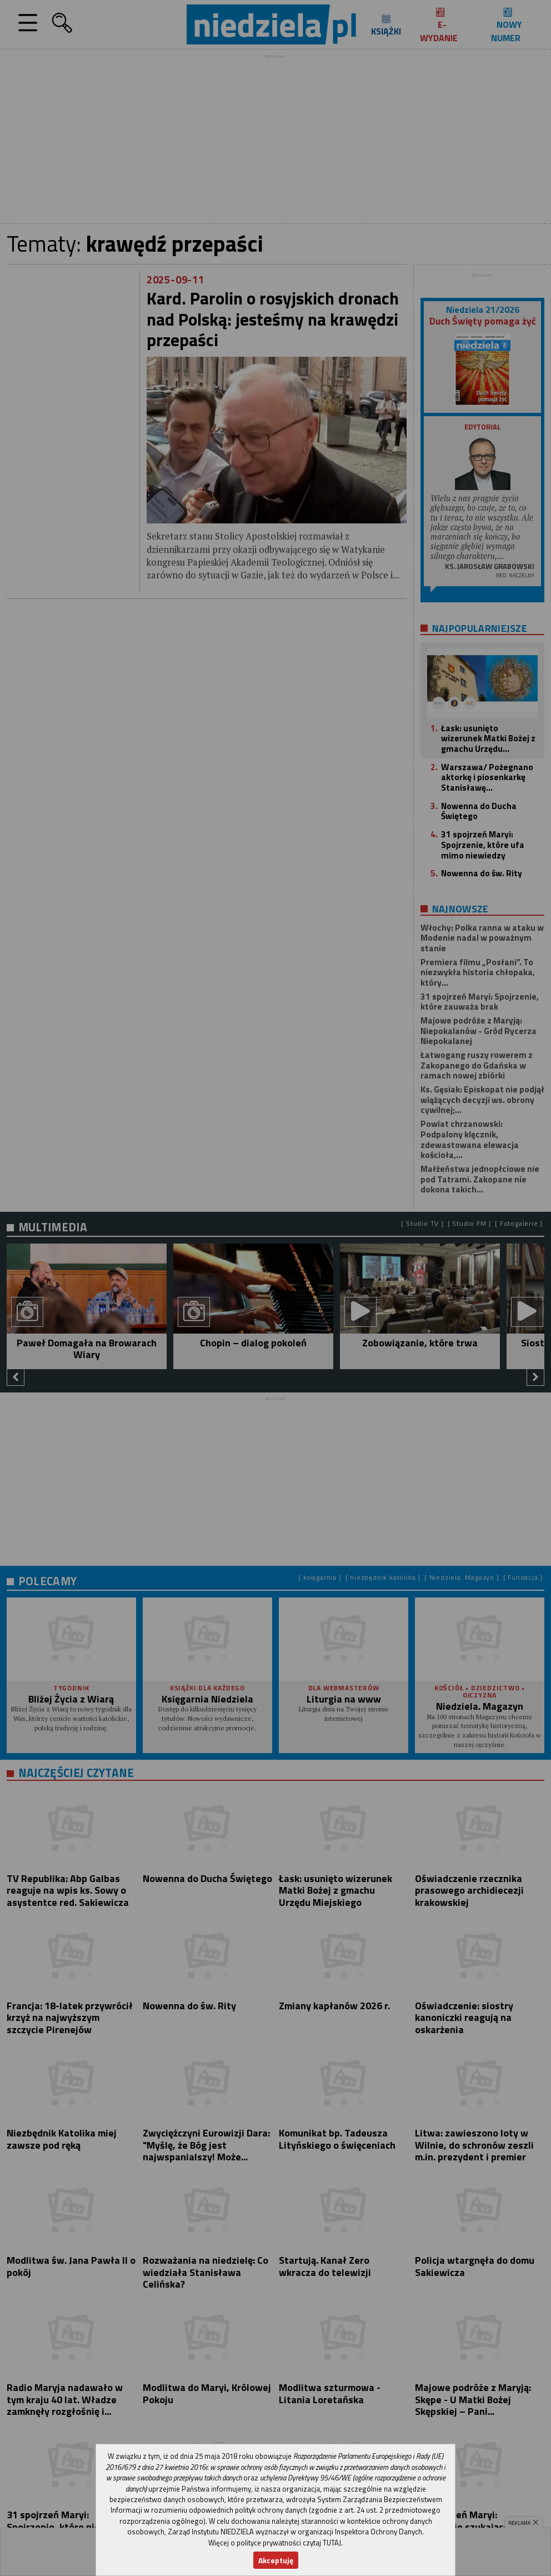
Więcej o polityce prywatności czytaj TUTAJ (274, 2542)
